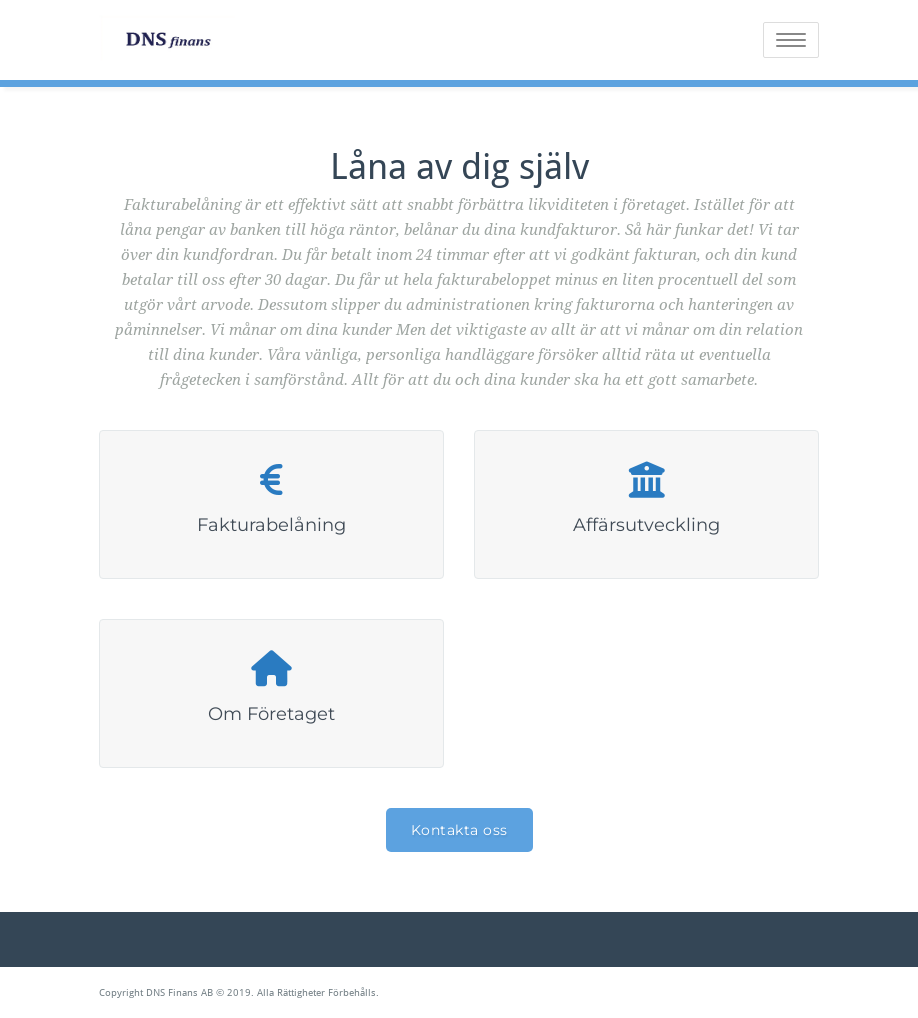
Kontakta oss (459, 830)
